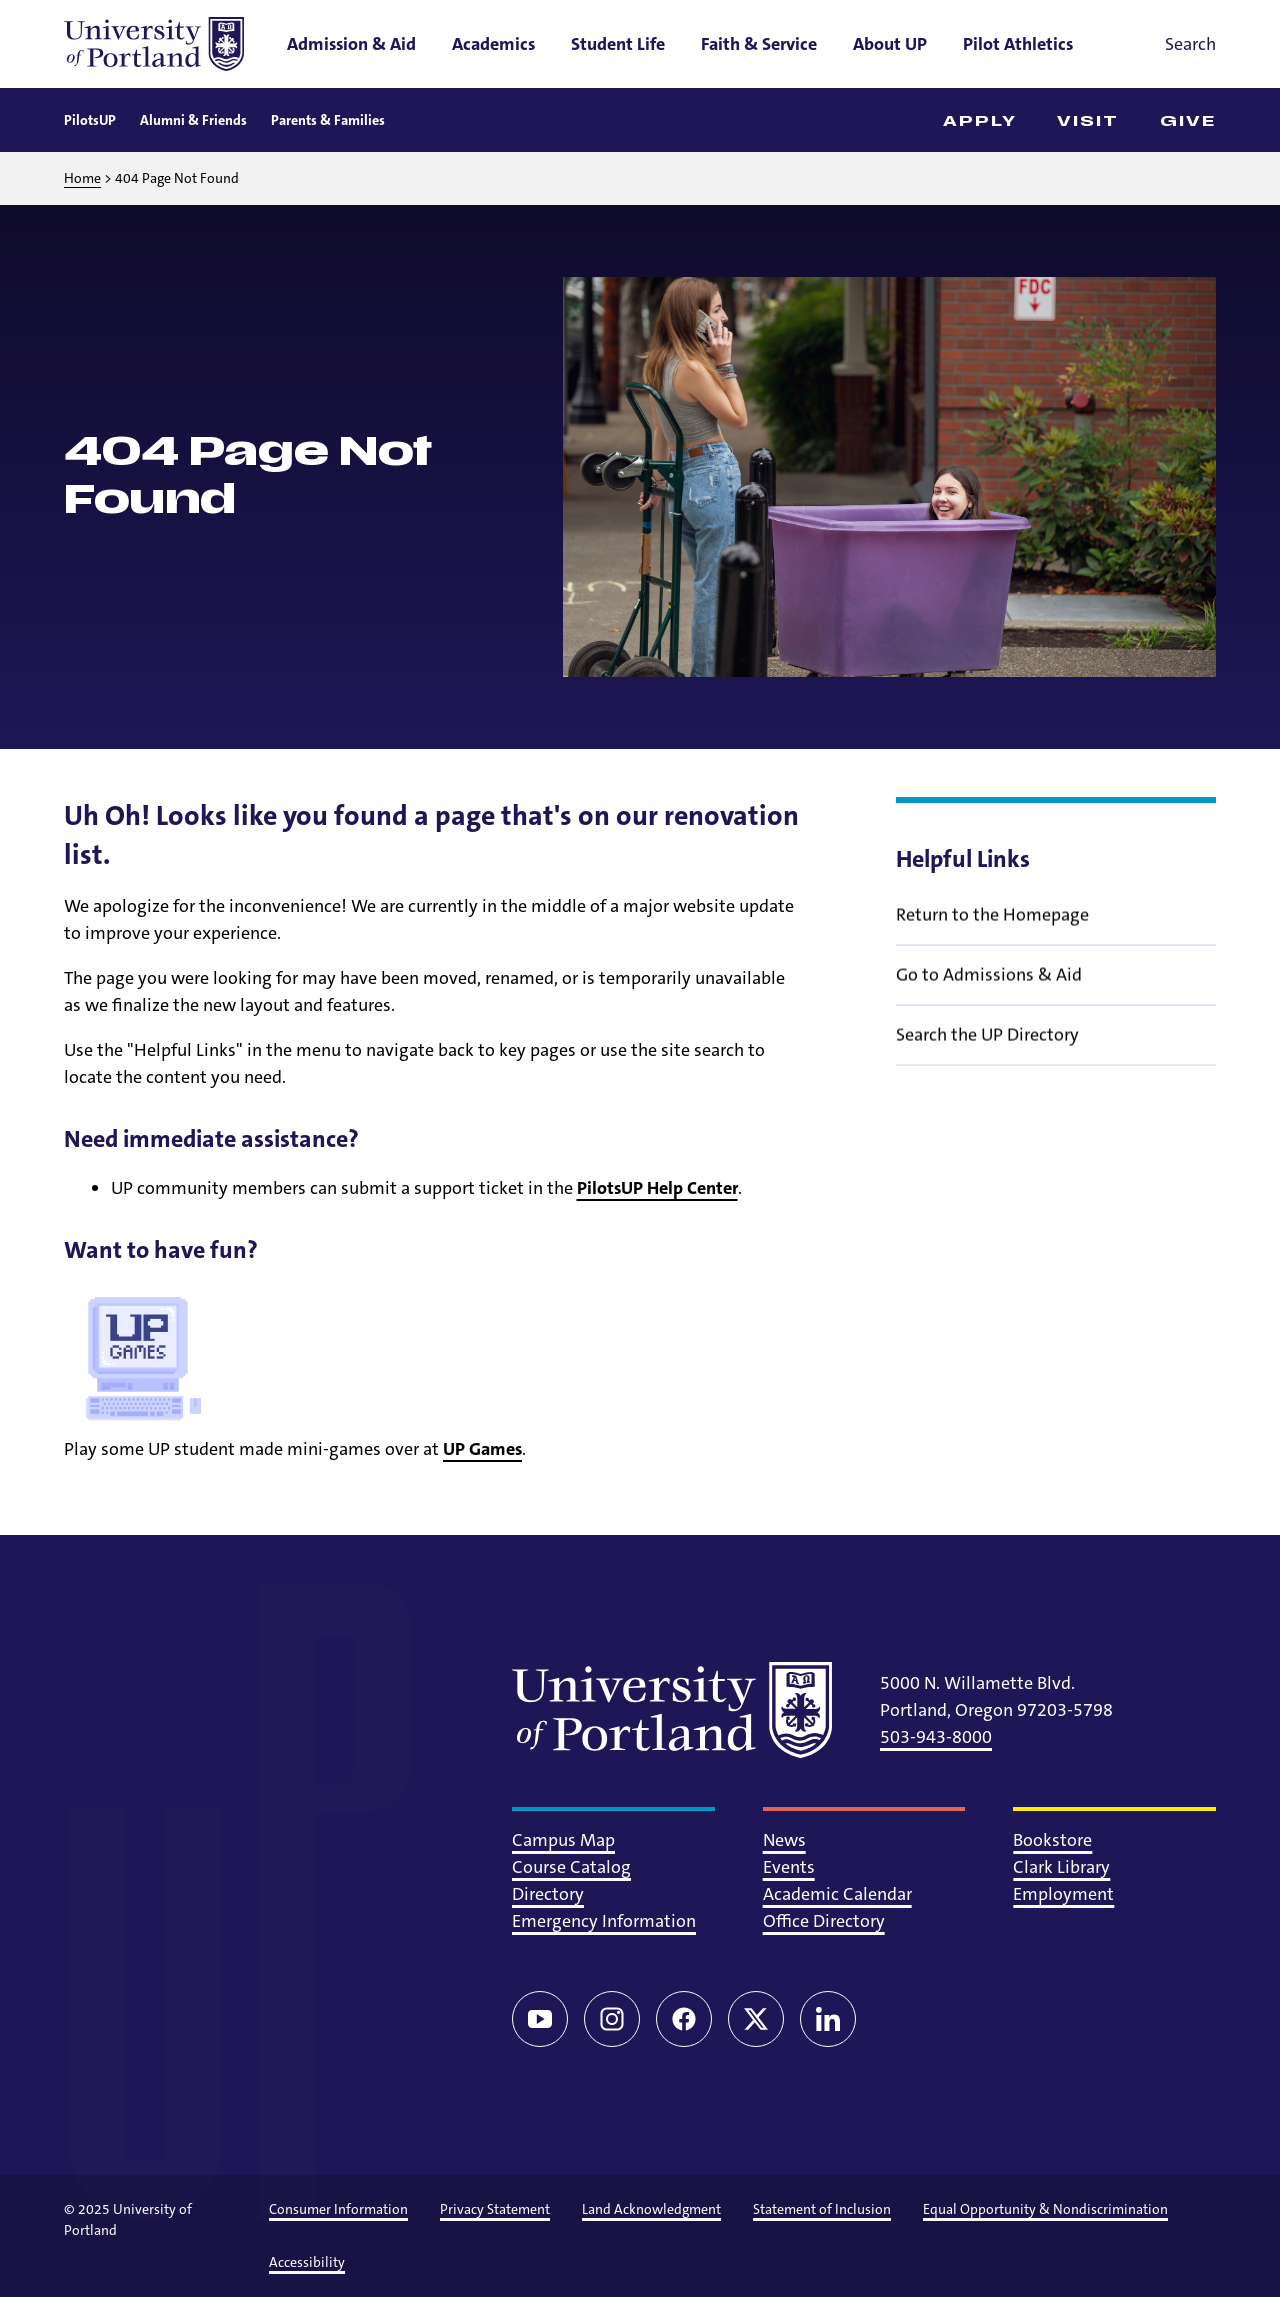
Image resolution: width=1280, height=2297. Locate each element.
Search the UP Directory (987, 1048)
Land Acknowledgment (651, 2209)
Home (82, 178)
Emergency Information (604, 1921)
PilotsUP (90, 120)
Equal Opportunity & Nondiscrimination (1045, 2209)
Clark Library (1061, 1867)
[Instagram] (612, 2019)
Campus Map (563, 1840)
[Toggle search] (1162, 44)
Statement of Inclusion (822, 2209)
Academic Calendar (837, 1894)
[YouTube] (540, 2019)
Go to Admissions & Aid (989, 988)
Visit (1088, 121)
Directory (548, 1894)
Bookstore (1052, 1840)
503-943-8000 (936, 1737)
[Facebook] (684, 2019)
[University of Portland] (154, 44)
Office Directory (824, 1921)
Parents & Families (328, 120)
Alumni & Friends (193, 120)
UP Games (482, 1449)
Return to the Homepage (992, 928)
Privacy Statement (495, 2209)
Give (1188, 121)
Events (789, 1867)
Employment (1063, 1894)
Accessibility (307, 2262)
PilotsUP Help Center (657, 1188)
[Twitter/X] (756, 2019)
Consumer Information (338, 2209)
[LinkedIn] (828, 2019)
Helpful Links (963, 859)
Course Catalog (571, 1867)
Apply (980, 121)
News (784, 1840)
